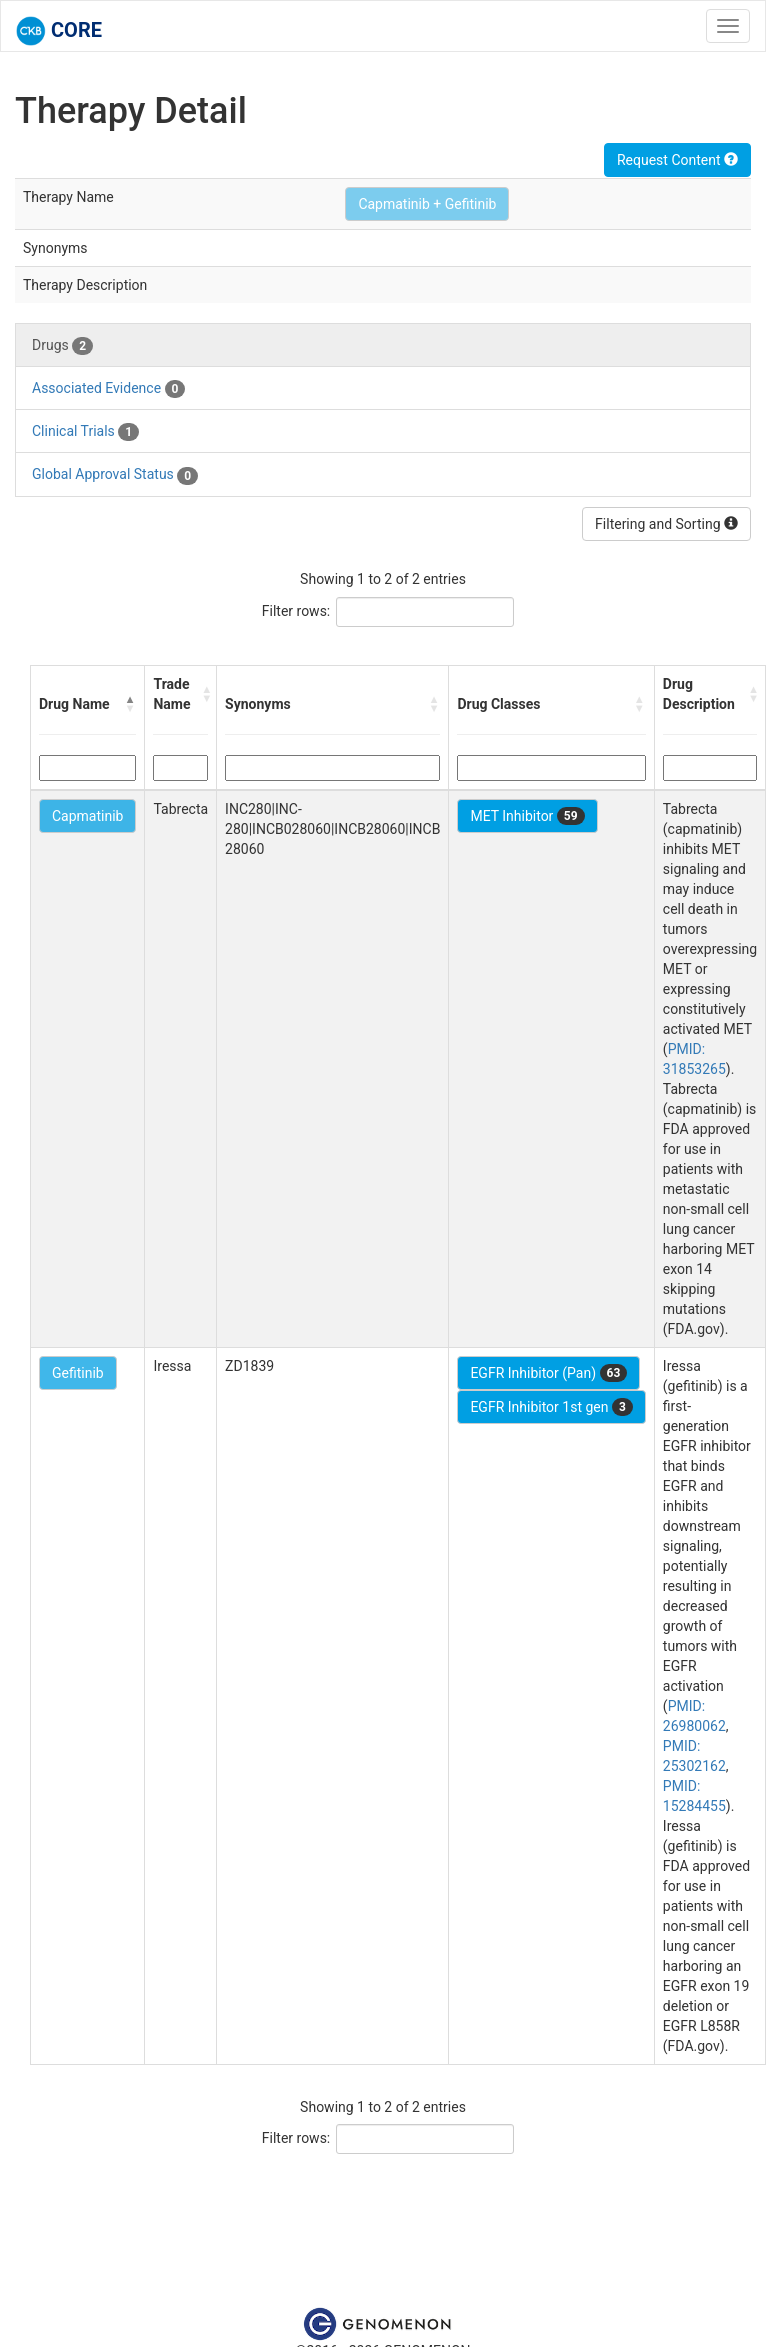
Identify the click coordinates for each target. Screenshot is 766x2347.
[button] (130, 704)
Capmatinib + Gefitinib (427, 204)
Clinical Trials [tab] (85, 432)
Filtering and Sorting (666, 524)
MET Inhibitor (527, 816)
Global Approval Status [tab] (115, 475)
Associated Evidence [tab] (108, 389)
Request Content (677, 160)
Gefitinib (78, 1373)
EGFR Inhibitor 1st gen (551, 1407)
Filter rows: (296, 611)
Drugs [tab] (62, 346)
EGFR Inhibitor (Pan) (548, 1373)
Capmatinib (87, 816)
